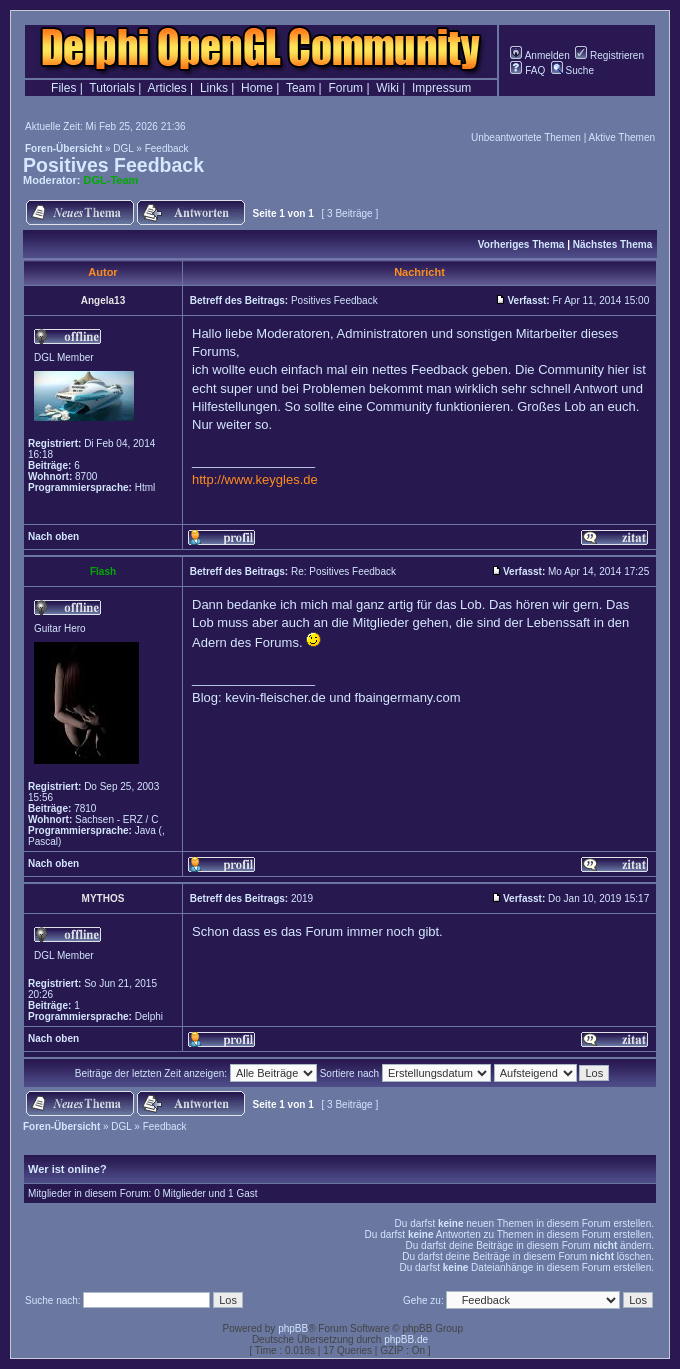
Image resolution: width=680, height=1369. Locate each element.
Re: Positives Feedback (343, 571)
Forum (345, 88)
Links (214, 88)
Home (257, 88)
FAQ (527, 70)
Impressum (441, 88)
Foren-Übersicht (63, 148)
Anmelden (539, 55)
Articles (166, 88)
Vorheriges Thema (521, 244)
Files (63, 88)
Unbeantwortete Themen (526, 137)
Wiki (387, 88)
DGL (123, 148)
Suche (572, 70)
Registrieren (609, 55)
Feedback (167, 148)
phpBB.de (406, 1339)
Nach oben (53, 536)
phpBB (293, 1328)
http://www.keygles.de (255, 479)
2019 (302, 898)
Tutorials (112, 88)
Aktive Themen (621, 137)
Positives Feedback (113, 165)
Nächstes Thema (612, 244)
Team (300, 88)
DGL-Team (111, 180)
